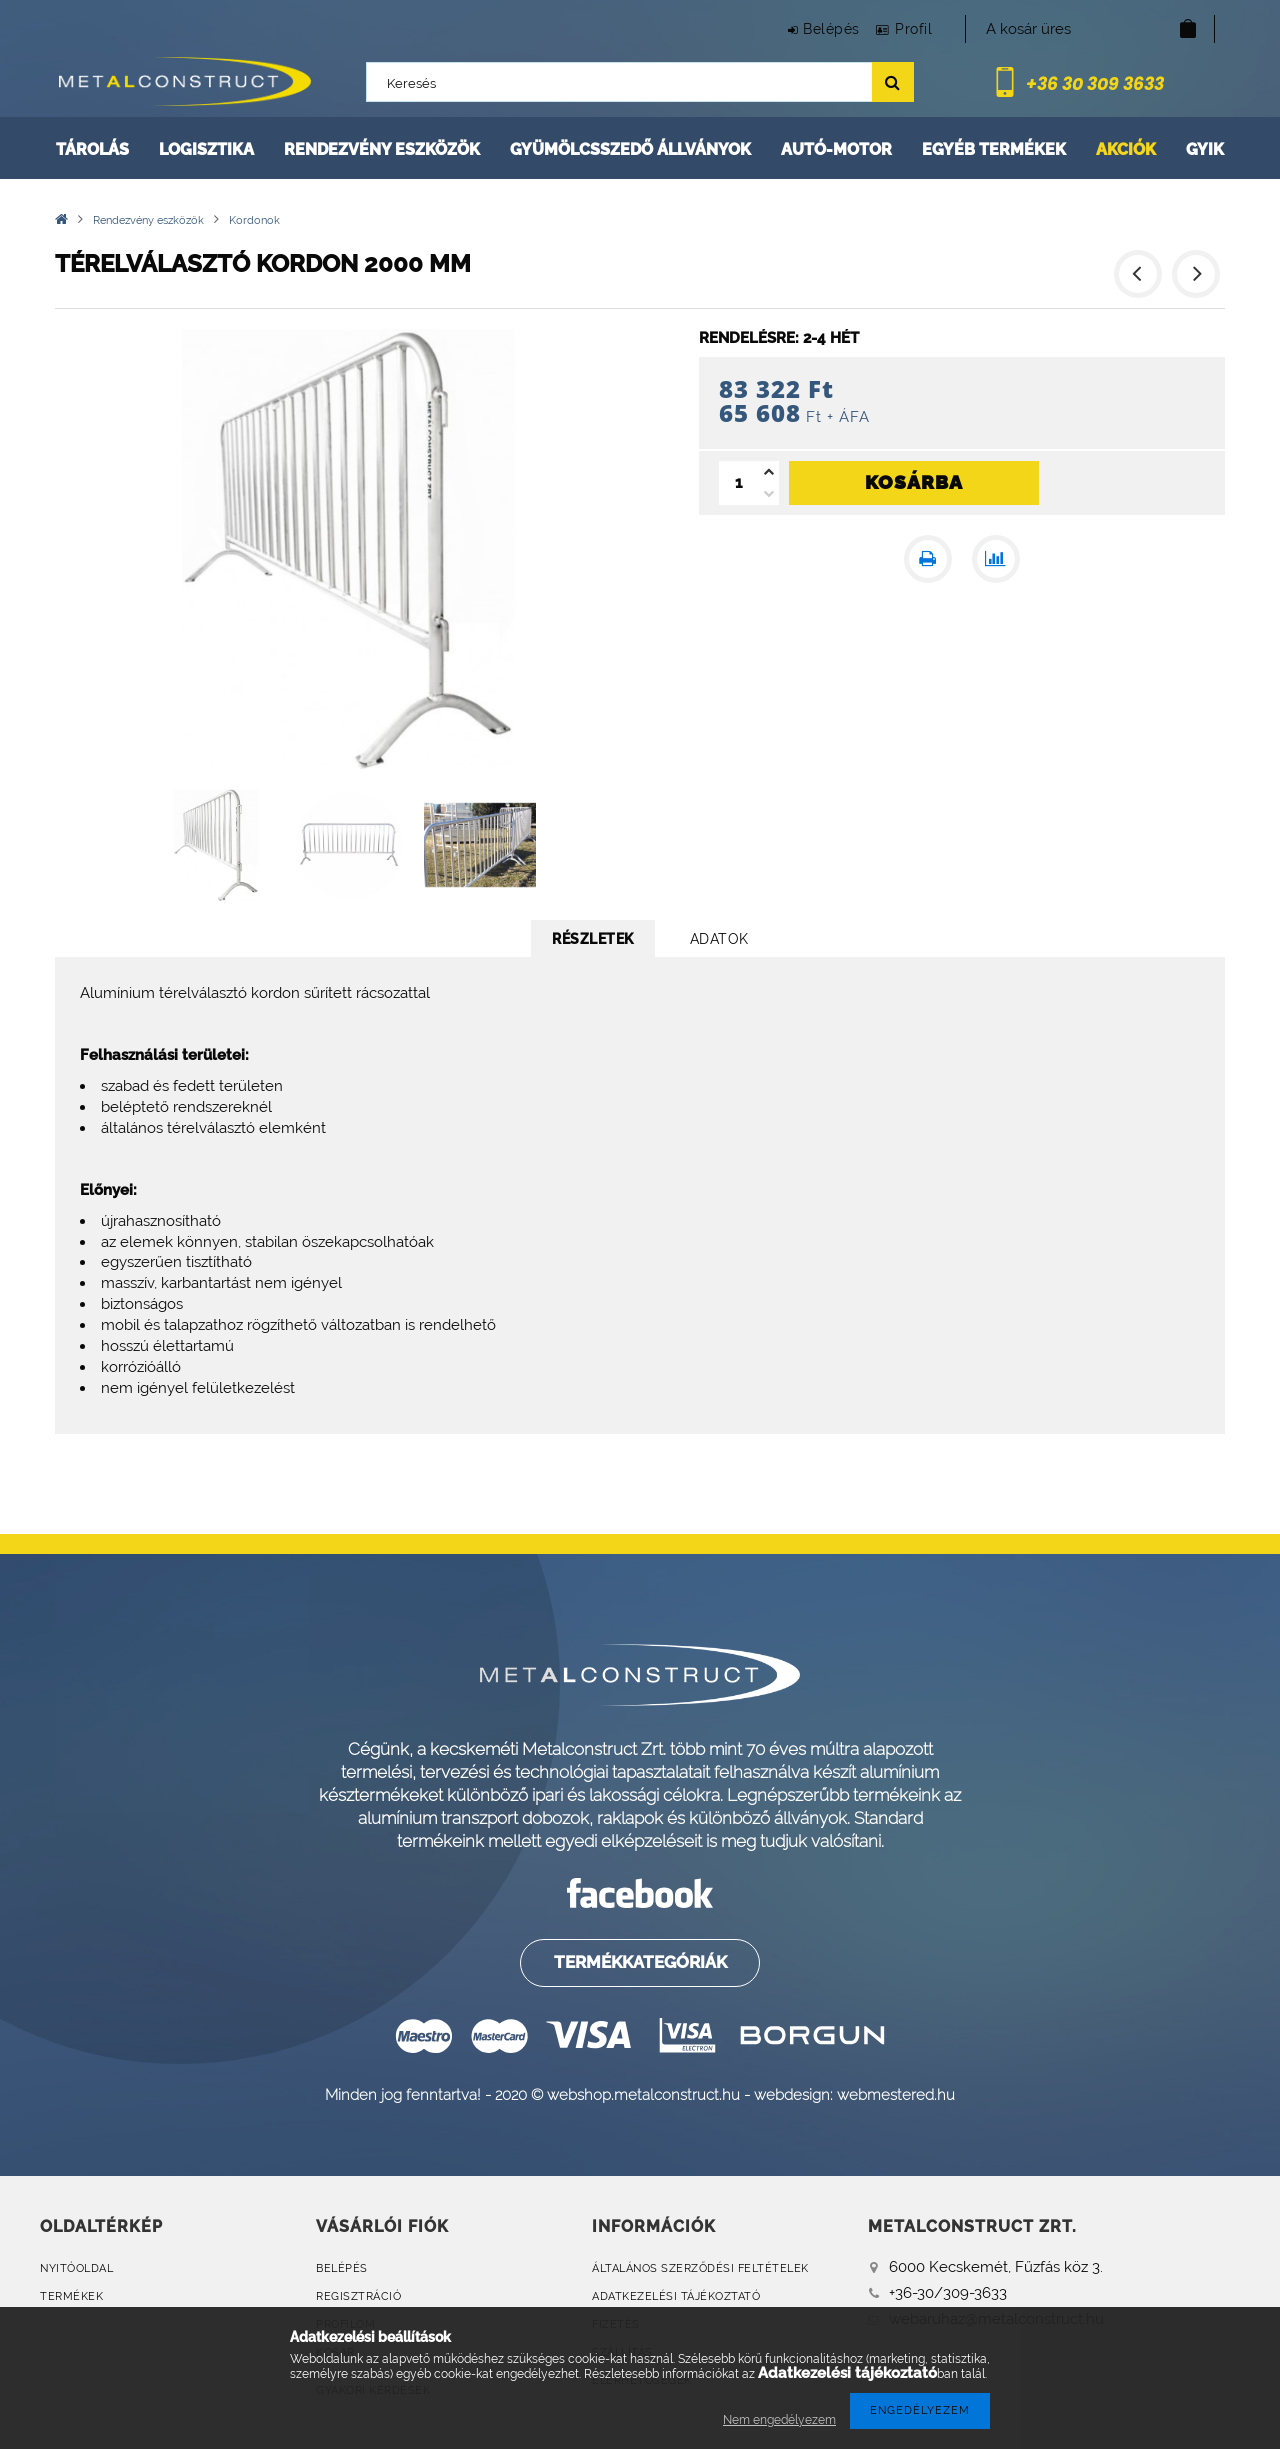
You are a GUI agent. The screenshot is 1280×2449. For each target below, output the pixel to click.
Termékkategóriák (638, 1962)
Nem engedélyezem (779, 2420)
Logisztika (206, 149)
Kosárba (914, 482)
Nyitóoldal (76, 2268)
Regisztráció (358, 2296)
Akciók (1126, 149)
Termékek (71, 2296)
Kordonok (254, 220)
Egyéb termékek (994, 149)
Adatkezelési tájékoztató (676, 2296)
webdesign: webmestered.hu (854, 2094)
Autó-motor (836, 149)
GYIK (1205, 149)
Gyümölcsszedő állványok (630, 149)
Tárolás (92, 149)
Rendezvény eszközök (382, 149)
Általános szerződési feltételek (700, 2268)
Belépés (810, 29)
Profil (906, 29)
